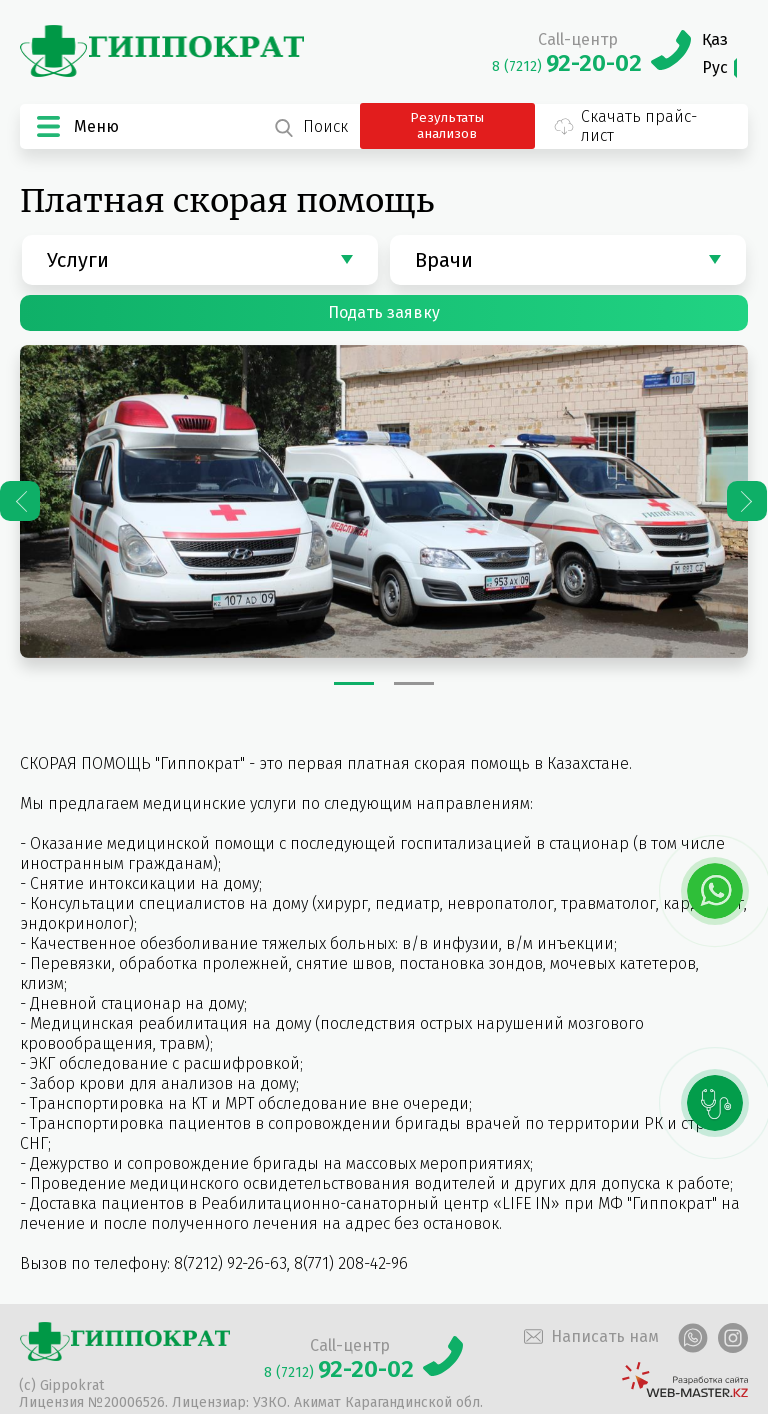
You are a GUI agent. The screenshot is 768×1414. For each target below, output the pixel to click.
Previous (20, 501)
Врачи (444, 260)
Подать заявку (384, 312)
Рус (715, 67)
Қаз (715, 39)
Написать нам (589, 1336)
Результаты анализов (447, 126)
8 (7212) (567, 66)
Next (747, 501)
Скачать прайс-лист (624, 126)
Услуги (78, 260)
